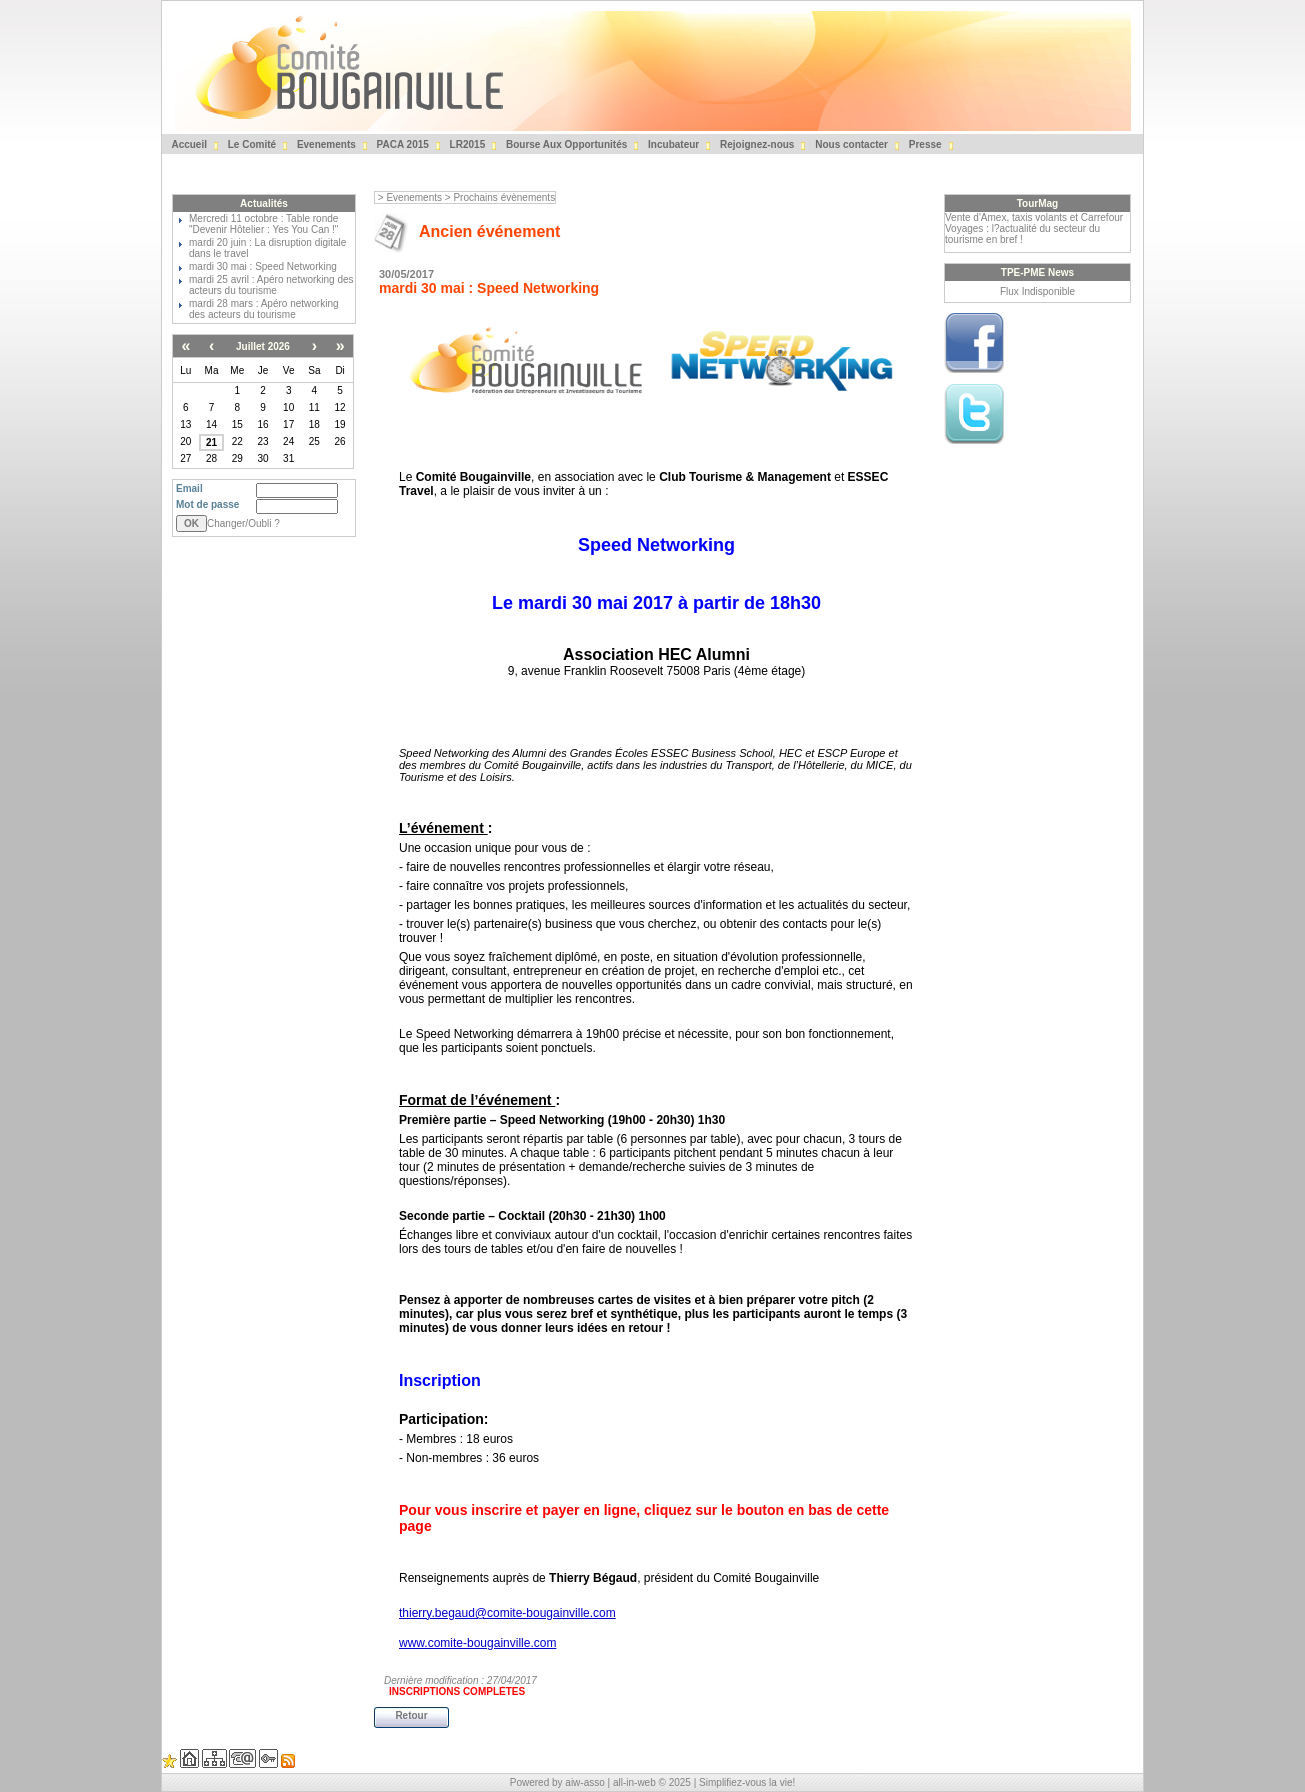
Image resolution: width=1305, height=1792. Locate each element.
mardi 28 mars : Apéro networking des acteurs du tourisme (264, 309)
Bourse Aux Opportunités (565, 144)
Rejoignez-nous (755, 144)
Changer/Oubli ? (243, 523)
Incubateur (672, 144)
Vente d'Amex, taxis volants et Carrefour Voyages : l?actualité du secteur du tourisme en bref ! (1034, 228)
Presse (924, 144)
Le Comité (250, 144)
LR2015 (466, 144)
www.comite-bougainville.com (477, 1643)
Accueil (188, 144)
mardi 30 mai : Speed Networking (263, 266)
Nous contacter (850, 144)
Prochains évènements (504, 197)
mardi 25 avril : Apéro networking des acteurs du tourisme (271, 285)
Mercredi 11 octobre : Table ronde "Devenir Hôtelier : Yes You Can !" (263, 224)
